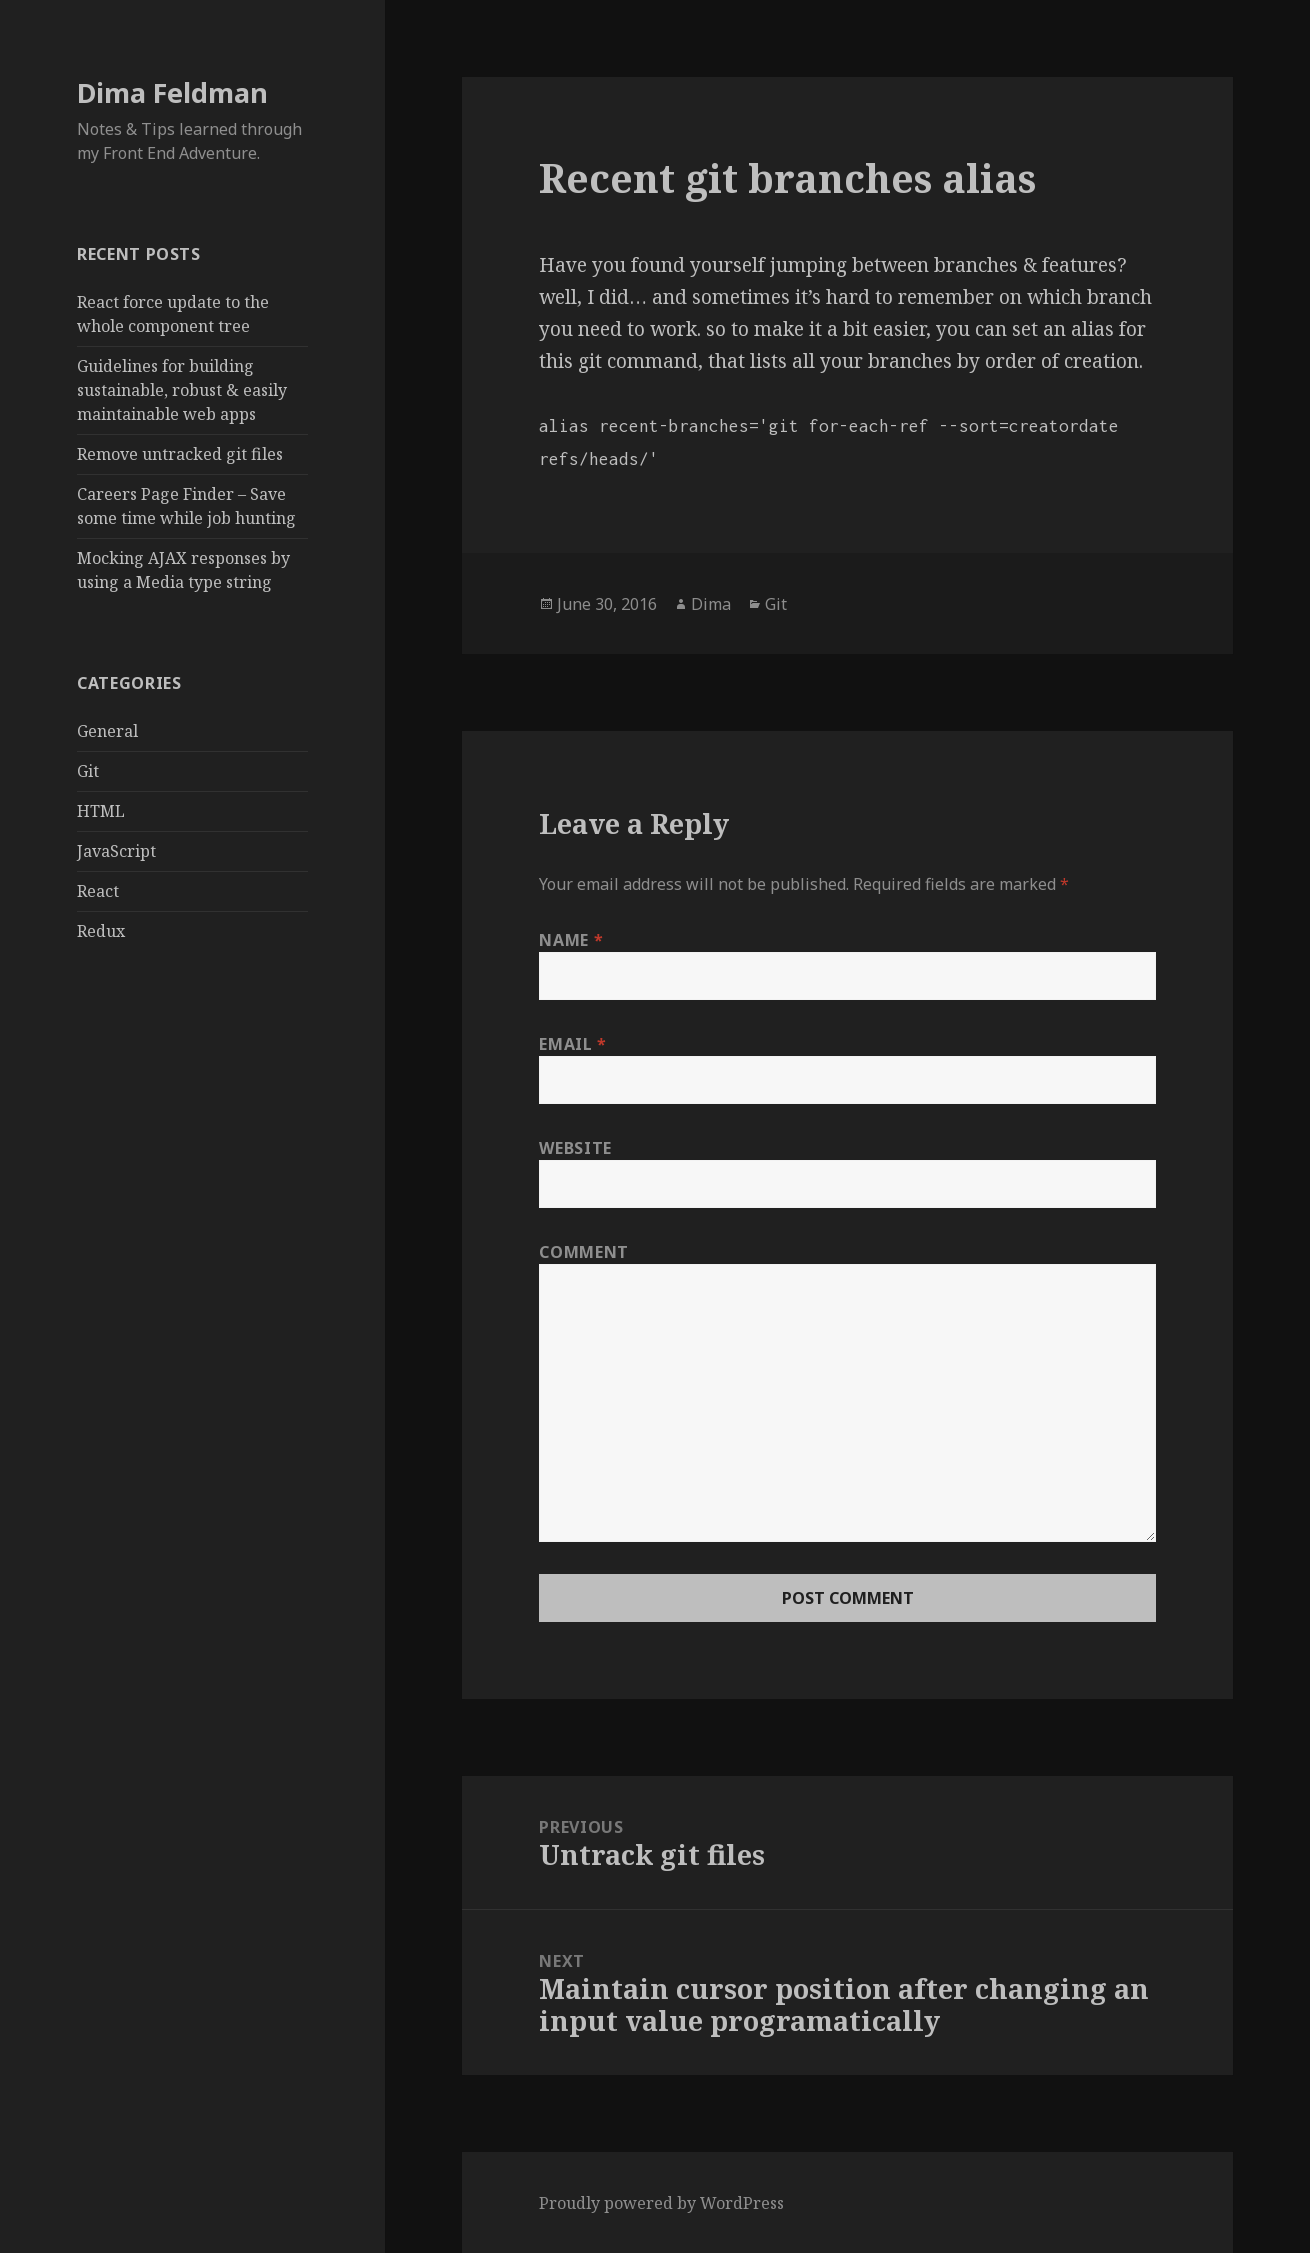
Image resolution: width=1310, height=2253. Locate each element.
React (98, 891)
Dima (711, 604)
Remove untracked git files (180, 454)
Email (572, 1044)
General (107, 731)
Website (575, 1148)
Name (571, 940)
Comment (583, 1252)
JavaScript (116, 851)
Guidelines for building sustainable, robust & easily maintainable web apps (182, 390)
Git (88, 771)
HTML (101, 811)
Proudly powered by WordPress (661, 2203)
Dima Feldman (172, 92)
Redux (101, 931)
